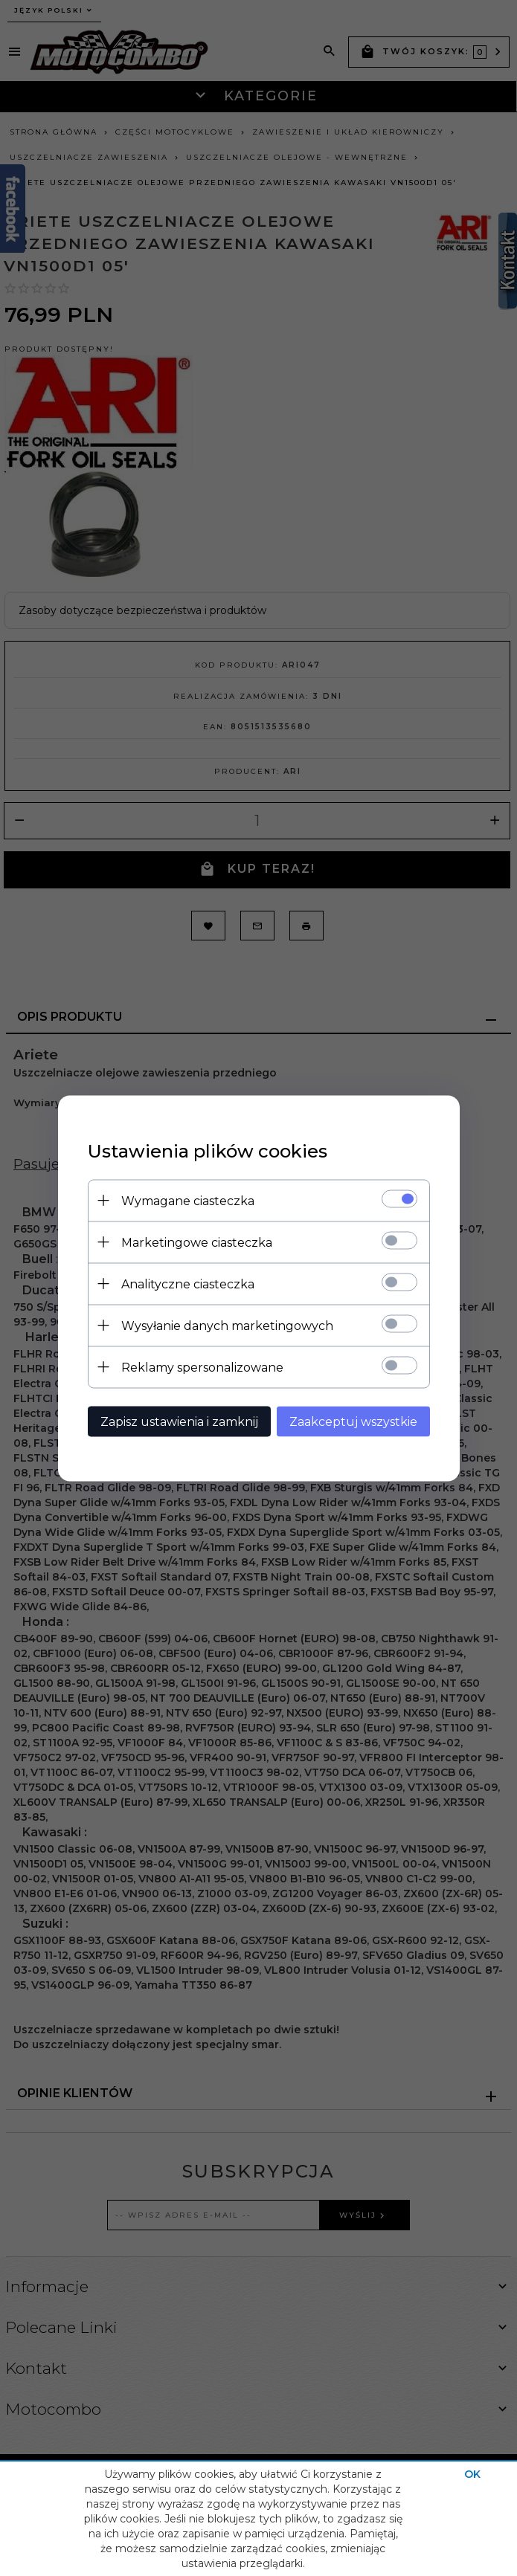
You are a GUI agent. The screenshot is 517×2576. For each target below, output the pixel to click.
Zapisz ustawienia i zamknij (179, 1421)
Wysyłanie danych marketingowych (227, 1325)
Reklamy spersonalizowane (202, 1367)
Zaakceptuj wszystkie (353, 1421)
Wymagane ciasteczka (187, 1200)
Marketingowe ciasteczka (196, 1242)
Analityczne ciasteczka (187, 1283)
